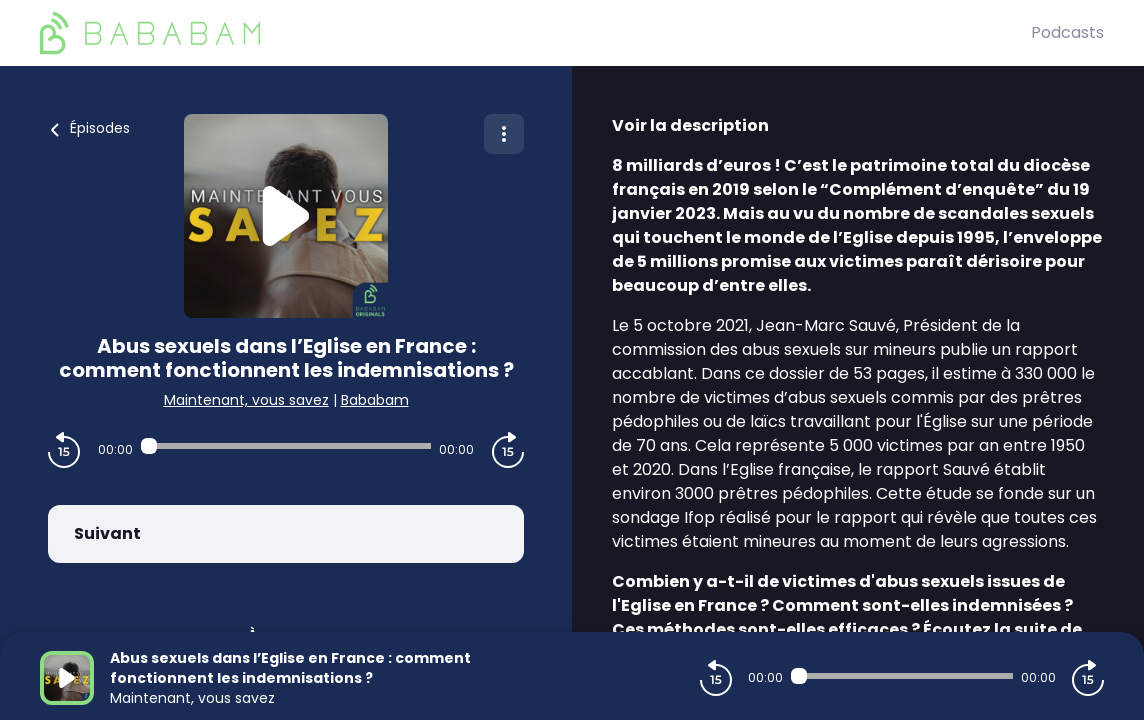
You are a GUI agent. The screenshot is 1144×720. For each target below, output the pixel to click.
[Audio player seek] (286, 446)
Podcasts (1067, 32)
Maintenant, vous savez (246, 400)
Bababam (375, 400)
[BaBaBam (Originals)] (535, 33)
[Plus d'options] (504, 134)
